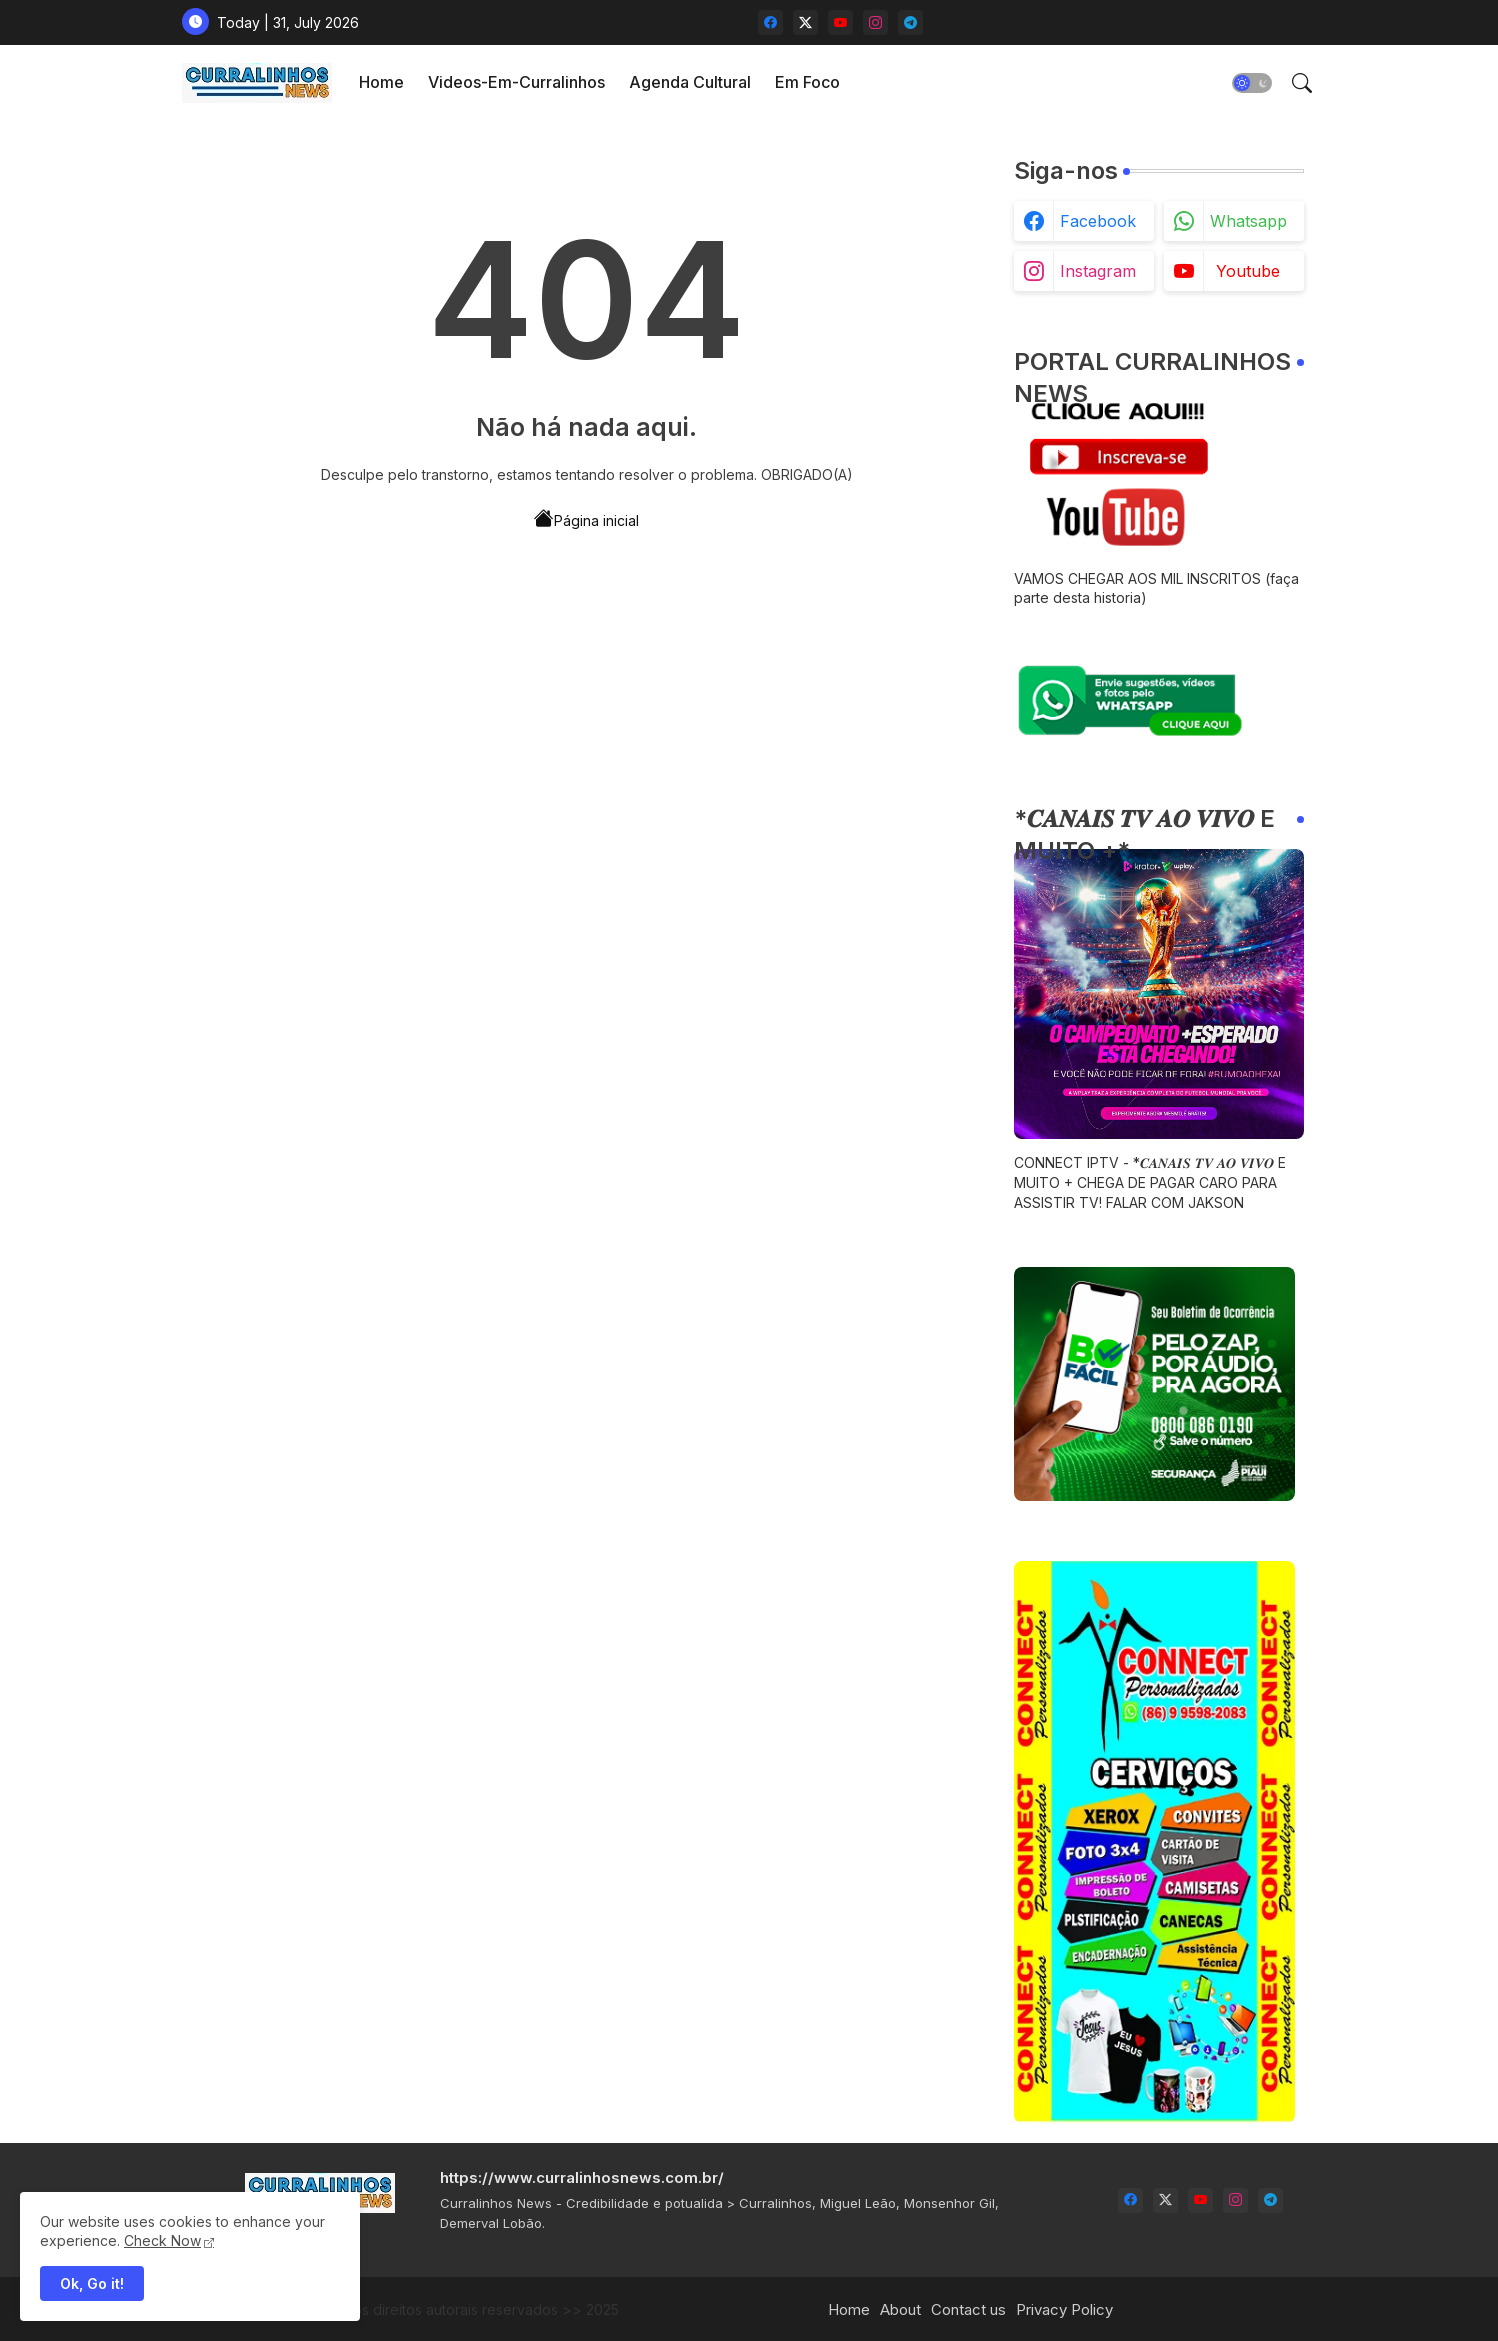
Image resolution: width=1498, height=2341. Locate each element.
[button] (1252, 83)
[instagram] (875, 22)
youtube (1248, 271)
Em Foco (807, 82)
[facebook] (770, 22)
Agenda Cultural (690, 82)
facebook (1098, 221)
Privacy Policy (1064, 2310)
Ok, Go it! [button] (92, 2283)
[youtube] (840, 22)
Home (381, 82)
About (900, 2310)
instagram (1098, 271)
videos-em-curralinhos (516, 82)
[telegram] (910, 22)
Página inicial (586, 519)
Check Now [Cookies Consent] (162, 2240)
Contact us (968, 2310)
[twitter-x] (805, 22)
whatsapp (1248, 221)
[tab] (381, 82)
